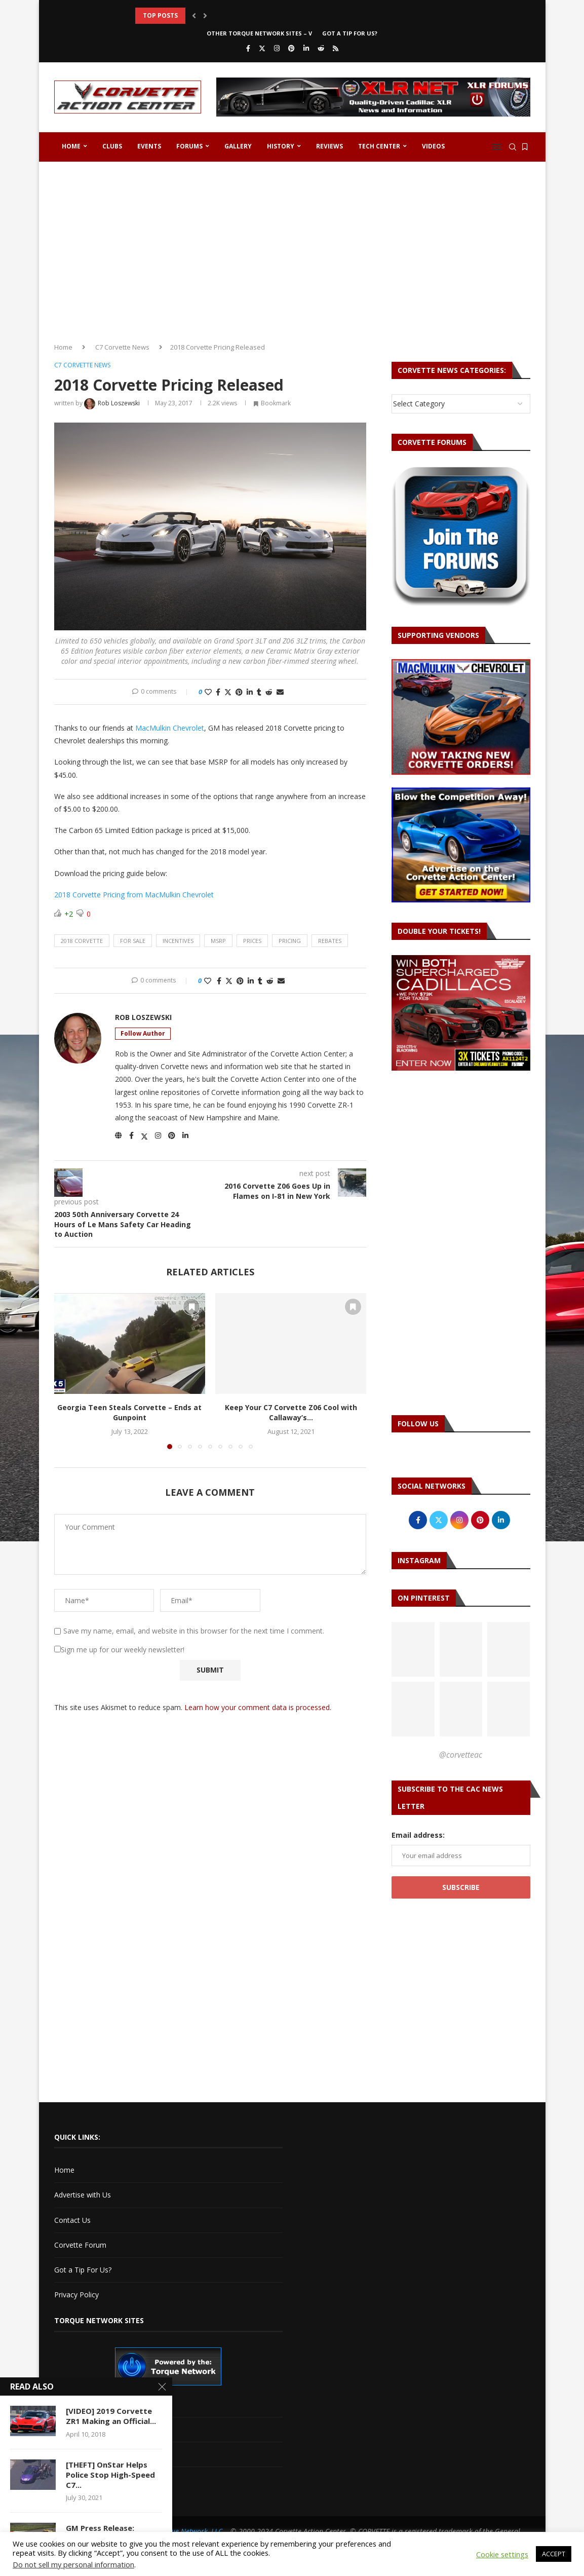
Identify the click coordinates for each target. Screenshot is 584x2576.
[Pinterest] (291, 48)
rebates (329, 940)
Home (71, 146)
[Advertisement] (292, 248)
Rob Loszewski (143, 1017)
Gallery (238, 146)
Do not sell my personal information (73, 2564)
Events (149, 146)
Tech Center (379, 146)
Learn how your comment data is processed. (257, 1707)
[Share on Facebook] (218, 692)
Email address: (418, 1835)
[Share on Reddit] (268, 692)
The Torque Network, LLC (182, 2531)
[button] (194, 16)
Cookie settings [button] (502, 2554)
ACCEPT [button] (553, 2553)
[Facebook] (248, 48)
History (280, 146)
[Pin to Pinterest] (239, 692)
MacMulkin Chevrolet (169, 728)
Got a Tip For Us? (349, 33)
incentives (178, 940)
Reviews (329, 146)
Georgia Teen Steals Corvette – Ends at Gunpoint (129, 1412)
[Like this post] (208, 692)
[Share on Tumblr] (259, 692)
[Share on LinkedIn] (250, 692)
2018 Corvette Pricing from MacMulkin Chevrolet (134, 894)
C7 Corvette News (122, 347)
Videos (433, 146)
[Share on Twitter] (227, 692)
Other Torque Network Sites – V (259, 33)
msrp (218, 940)
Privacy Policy (76, 2294)
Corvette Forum (80, 2245)
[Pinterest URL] (413, 1649)
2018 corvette (82, 940)
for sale (132, 940)
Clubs (112, 146)
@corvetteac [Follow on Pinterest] (460, 1754)
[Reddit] (321, 48)
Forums (189, 146)
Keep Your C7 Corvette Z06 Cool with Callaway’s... (291, 1412)
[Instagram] (277, 48)
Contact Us (72, 2220)
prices (252, 940)
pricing (290, 940)
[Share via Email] (280, 692)
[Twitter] (262, 48)
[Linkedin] (306, 48)
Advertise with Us (82, 2195)
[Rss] (335, 48)
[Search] (513, 147)
